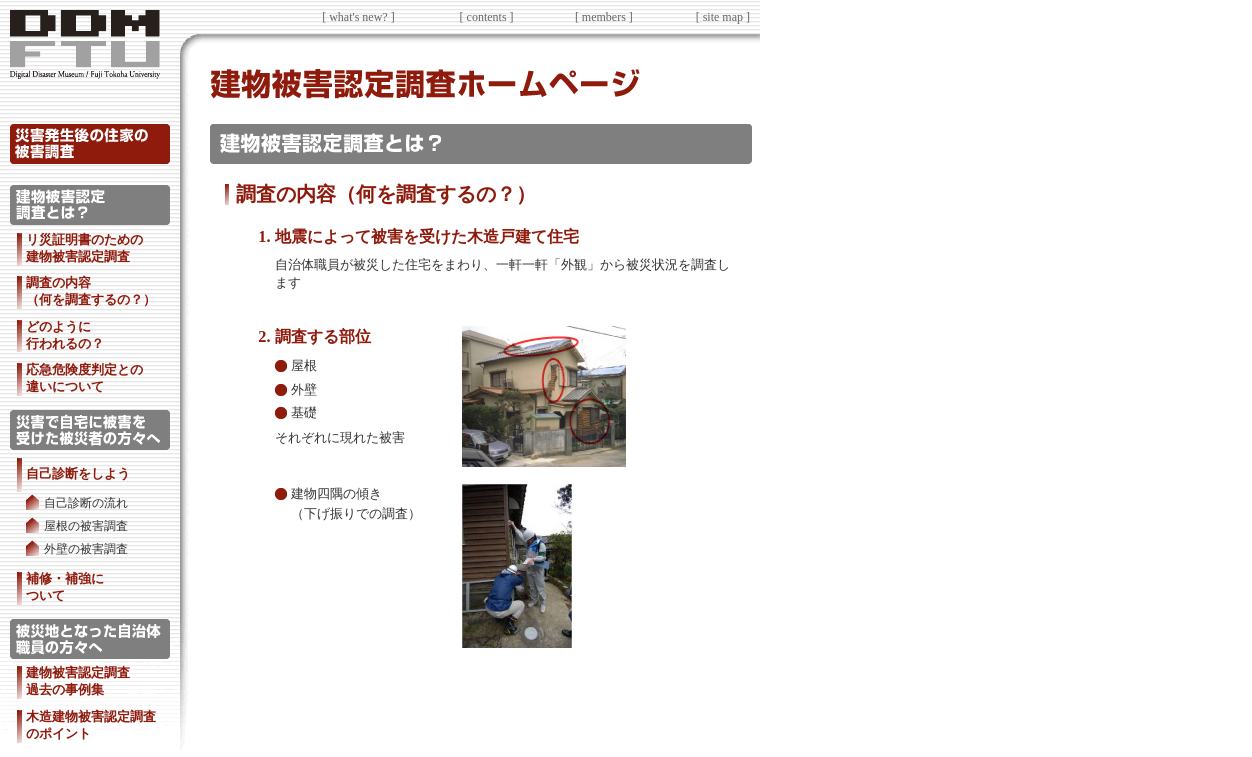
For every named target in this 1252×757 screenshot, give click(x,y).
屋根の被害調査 (86, 526)
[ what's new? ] (358, 17)
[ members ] (604, 17)
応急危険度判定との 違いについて (84, 378)
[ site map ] (723, 17)
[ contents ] (487, 17)
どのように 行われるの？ (65, 335)
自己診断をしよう (78, 473)
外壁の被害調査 (86, 549)
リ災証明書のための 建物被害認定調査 (84, 248)
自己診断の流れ (86, 503)
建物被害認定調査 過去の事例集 (78, 681)
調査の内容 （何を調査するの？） (91, 291)
